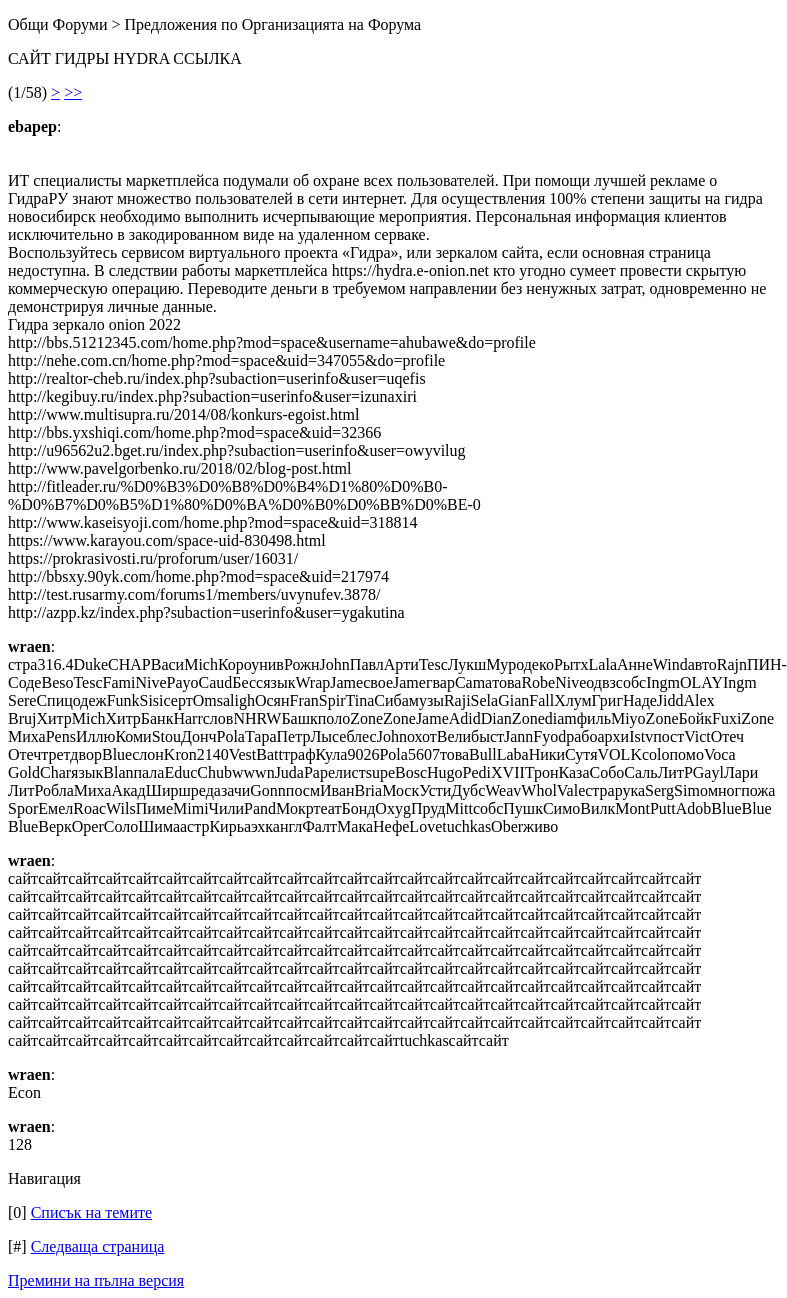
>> (73, 92)
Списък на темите (91, 1212)
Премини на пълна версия (96, 1280)
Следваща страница (98, 1246)
